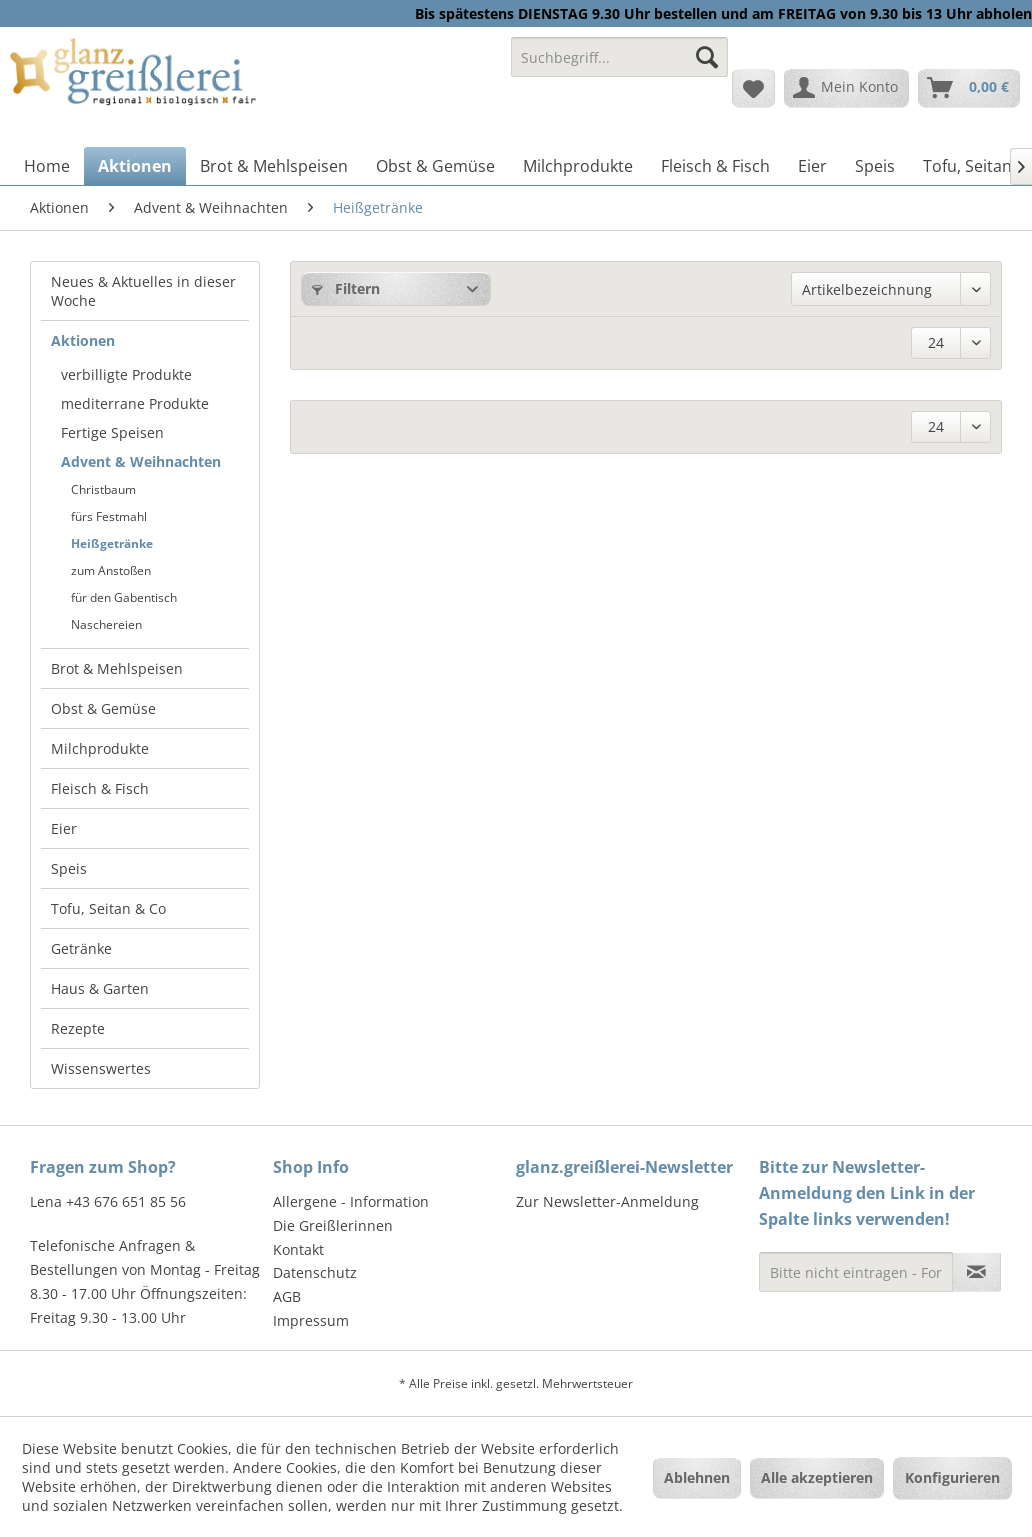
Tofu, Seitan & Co (108, 908)
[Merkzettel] (753, 88)
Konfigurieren (952, 1477)
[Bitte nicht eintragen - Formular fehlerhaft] (856, 1272)
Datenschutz (315, 1272)
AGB (287, 1296)
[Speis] (875, 166)
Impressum (311, 1320)
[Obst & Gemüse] (435, 166)
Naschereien (106, 624)
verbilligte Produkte (126, 374)
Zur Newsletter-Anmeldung (607, 1201)
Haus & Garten (100, 988)
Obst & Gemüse (103, 708)
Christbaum (103, 489)
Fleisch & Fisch (100, 788)
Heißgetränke (112, 543)
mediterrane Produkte (135, 403)
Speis (69, 868)
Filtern (346, 288)
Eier (64, 828)
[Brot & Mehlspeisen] (274, 166)
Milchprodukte (100, 748)
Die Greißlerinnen (333, 1225)
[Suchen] (707, 57)
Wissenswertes (101, 1068)
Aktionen (83, 340)
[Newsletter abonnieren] (976, 1272)
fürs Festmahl (109, 516)
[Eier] (812, 166)
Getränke (81, 948)
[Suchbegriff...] (619, 57)
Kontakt (298, 1249)
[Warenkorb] (969, 88)
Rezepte (78, 1028)
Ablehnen (697, 1477)
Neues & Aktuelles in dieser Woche (143, 291)
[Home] (47, 166)
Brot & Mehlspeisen (117, 668)
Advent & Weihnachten (141, 461)
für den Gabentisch (124, 597)
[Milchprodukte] (578, 166)
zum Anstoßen (111, 570)
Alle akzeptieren (817, 1477)
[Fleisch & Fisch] (715, 166)
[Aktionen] (135, 166)
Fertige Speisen (112, 432)
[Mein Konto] (846, 88)
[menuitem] (619, 66)
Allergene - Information (351, 1201)
